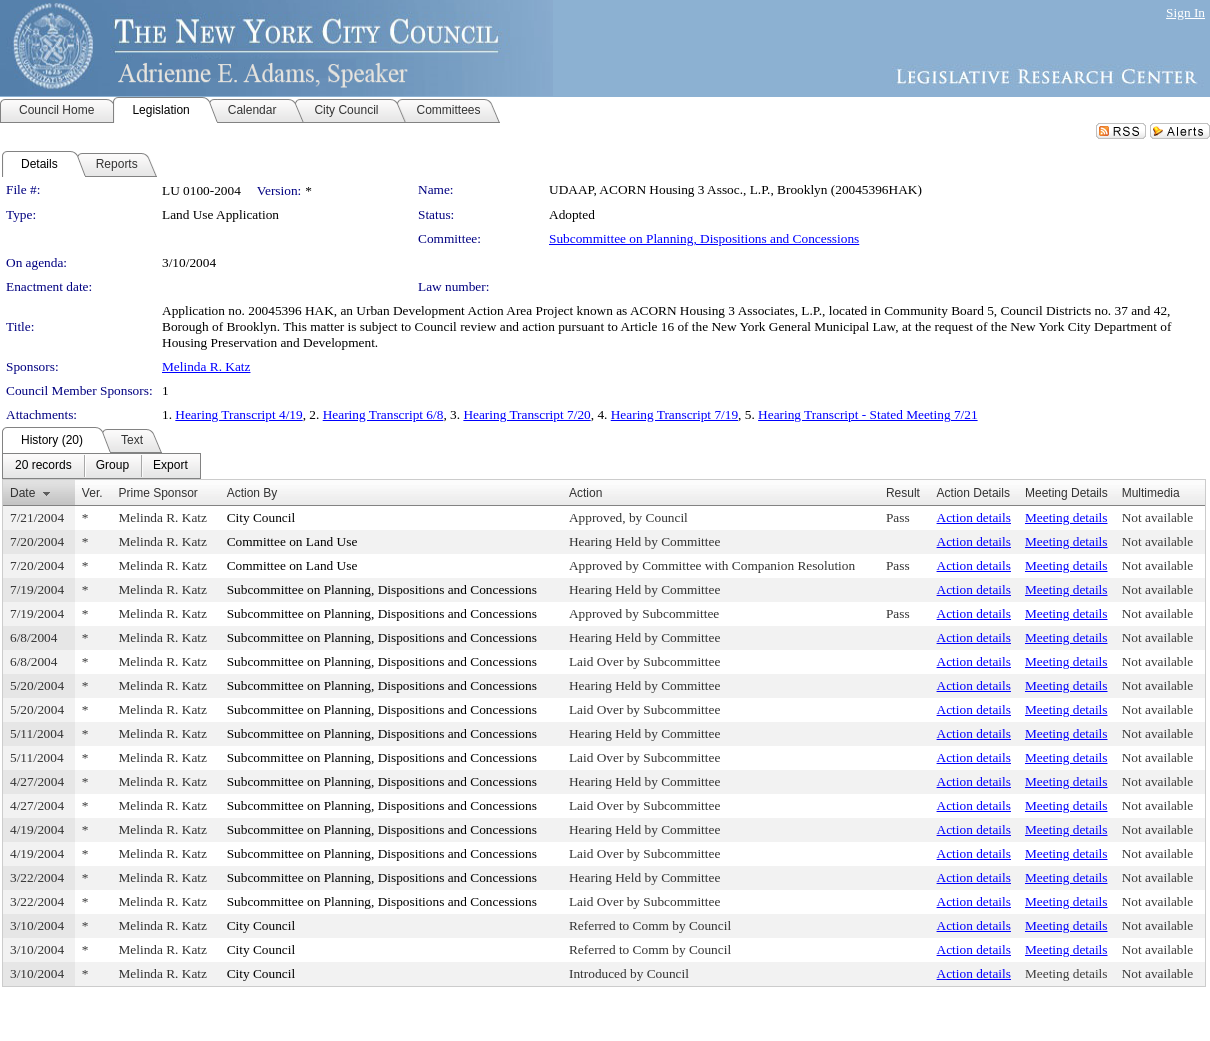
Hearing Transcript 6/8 (383, 414)
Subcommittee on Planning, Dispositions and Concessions (704, 238)
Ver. (92, 493)
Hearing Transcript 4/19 (238, 414)
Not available (1157, 517)
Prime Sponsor (157, 493)
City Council (261, 517)
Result (903, 493)
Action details (974, 517)
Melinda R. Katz (206, 366)
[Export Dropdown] (170, 466)
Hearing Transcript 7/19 (674, 414)
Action (585, 493)
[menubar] (101, 466)
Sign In (1185, 12)
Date (22, 493)
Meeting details (1066, 517)
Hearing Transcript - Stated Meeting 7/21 (868, 414)
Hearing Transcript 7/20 (526, 414)
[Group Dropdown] (112, 466)
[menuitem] (43, 466)
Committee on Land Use (292, 541)
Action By (252, 493)
